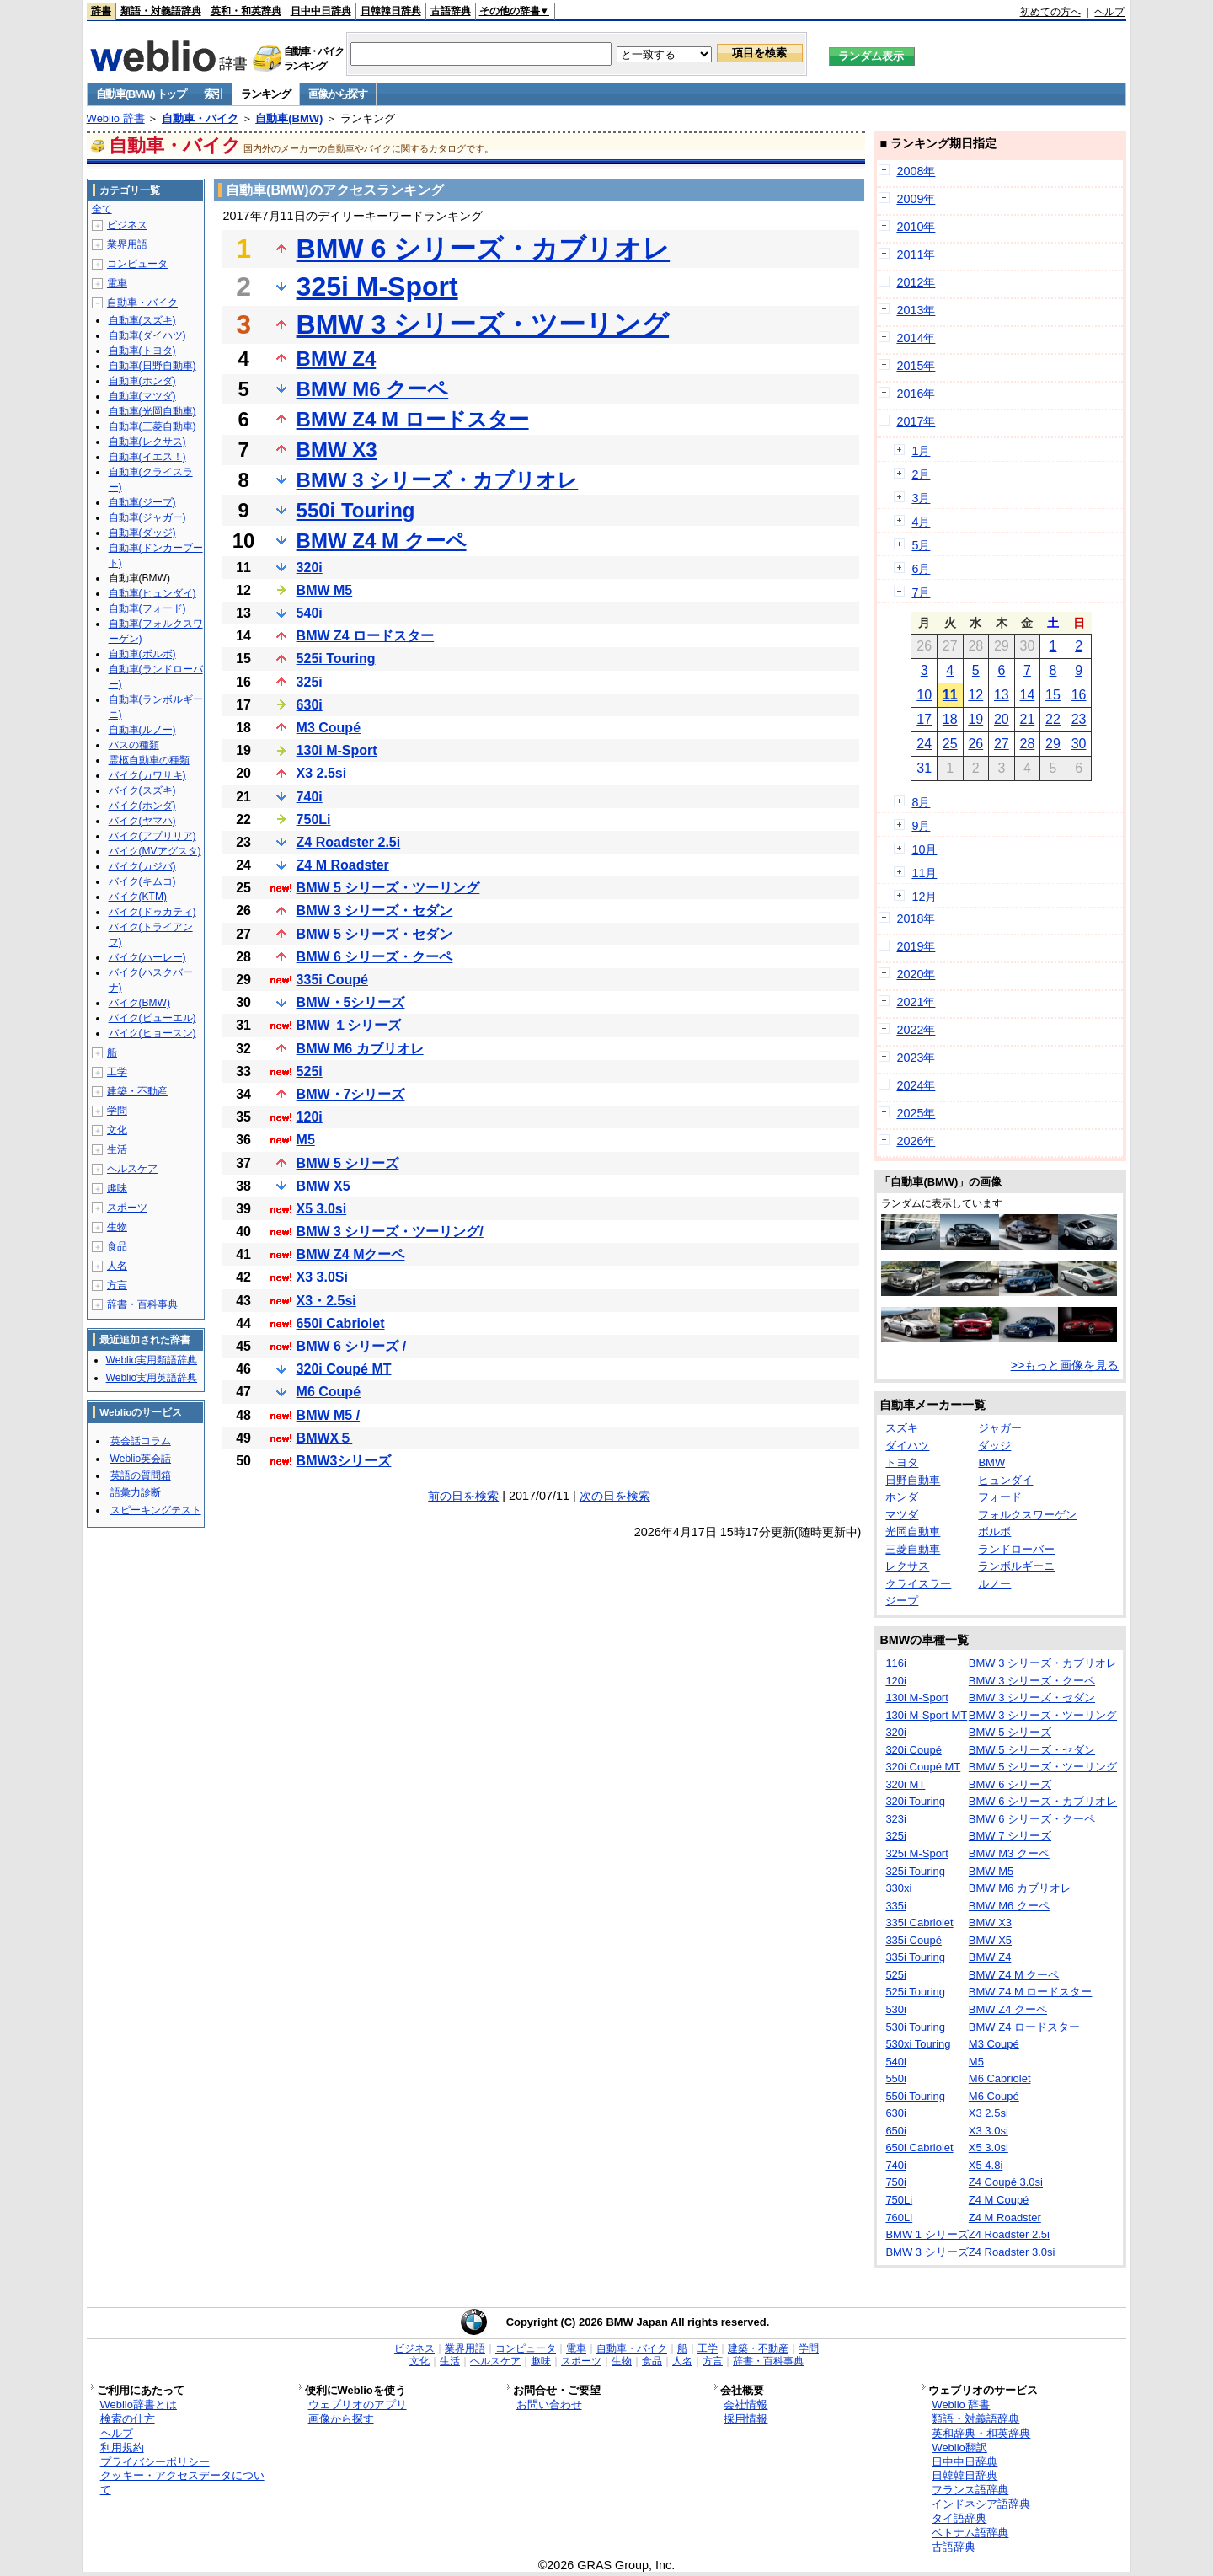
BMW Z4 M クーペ (382, 540)
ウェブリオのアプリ (357, 2404)
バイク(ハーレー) (147, 957)
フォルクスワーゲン (1027, 1514)
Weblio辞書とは (138, 2404)
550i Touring (356, 510)
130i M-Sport (337, 750)
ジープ (901, 1600)
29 (1053, 743)
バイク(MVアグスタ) (155, 851)
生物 (117, 1227)
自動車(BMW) (289, 118)
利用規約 (122, 2447)
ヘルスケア (132, 1169)
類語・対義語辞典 (160, 11)
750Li (314, 819)
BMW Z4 (337, 358)
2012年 (915, 282)
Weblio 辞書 (116, 118)
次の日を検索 (615, 1495)
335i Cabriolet (919, 1922)
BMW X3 (337, 449)
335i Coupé (332, 979)
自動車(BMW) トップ (141, 94)
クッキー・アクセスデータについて (182, 2482)
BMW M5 (325, 590)
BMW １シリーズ (349, 1025)
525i (310, 1071)
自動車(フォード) (147, 608)
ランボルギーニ (1016, 1566)
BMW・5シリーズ (351, 1002)
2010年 (915, 226)
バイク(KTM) (138, 896)
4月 (920, 521)
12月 (924, 896)
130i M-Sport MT (926, 1715)
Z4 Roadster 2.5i (349, 842)
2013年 (915, 310)
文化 (117, 1130)
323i (895, 1819)
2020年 (915, 974)
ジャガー (1000, 1428)
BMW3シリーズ (344, 1461)
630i (310, 705)
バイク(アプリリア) (152, 836)
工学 (117, 1072)
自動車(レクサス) (147, 441)
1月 (920, 451)
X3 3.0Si (322, 1277)
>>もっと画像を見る (1065, 1365)
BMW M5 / (329, 1415)
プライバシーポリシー (155, 2462)
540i (310, 613)
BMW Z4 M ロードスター (413, 419)
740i (310, 797)
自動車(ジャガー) (147, 517)
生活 (117, 1149)
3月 (920, 498)
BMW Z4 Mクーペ (351, 1254)
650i (895, 2130)
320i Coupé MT (344, 1369)
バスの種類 (134, 745)
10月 (924, 849)
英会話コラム (140, 1441)
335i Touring (915, 1957)
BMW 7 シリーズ (1010, 1835)
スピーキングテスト (155, 1510)
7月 (920, 592)
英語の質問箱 (140, 1475)
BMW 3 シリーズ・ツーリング (483, 324)
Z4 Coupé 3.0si (1006, 2182)
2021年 (915, 1002)
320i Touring (915, 1801)
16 (1079, 695)
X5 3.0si (322, 1209)
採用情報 (745, 2419)
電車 (117, 283)
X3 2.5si (322, 773)
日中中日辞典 (321, 11)
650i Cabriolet (341, 1323)
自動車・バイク (200, 118)
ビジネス (127, 225)
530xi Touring (917, 2044)
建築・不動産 (137, 1091)
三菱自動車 (912, 1549)
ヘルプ (1109, 12)
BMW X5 (323, 1186)
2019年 (915, 946)
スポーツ (127, 1207)
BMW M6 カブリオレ (360, 1049)
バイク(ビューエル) (152, 1018)
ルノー (994, 1583)
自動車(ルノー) (142, 730)
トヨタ (901, 1462)
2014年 (915, 338)
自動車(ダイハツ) (147, 335)
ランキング (266, 94)
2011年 (915, 254)
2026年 (915, 1141)
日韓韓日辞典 (391, 11)
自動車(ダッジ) (142, 532)
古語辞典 (450, 11)
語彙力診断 (135, 1492)
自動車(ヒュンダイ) (152, 593)
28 (1027, 743)
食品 (117, 1246)
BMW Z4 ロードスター (366, 636)
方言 (117, 1285)
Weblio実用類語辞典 (151, 1360)
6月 (920, 569)
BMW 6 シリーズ (1010, 1784)
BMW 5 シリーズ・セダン (375, 934)
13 (1001, 695)
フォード (1000, 1497)
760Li (898, 2217)
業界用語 (127, 244)
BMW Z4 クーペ (1008, 2009)
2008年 (915, 171)
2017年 (915, 421)
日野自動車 (912, 1480)
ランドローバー (1016, 1549)
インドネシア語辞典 (981, 2504)
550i (895, 2078)
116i (895, 1663)
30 (1079, 743)
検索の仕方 (127, 2419)
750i (895, 2182)
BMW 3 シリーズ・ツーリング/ (390, 1231)
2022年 (915, 1029)
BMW (991, 1462)
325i (310, 682)
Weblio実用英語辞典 (151, 1378)
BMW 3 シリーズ (926, 2252)
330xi (898, 1888)
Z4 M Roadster (343, 865)
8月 (920, 802)
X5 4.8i (985, 2165)
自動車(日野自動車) (152, 366)
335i (895, 1905)
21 (1027, 719)
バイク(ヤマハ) (142, 821)
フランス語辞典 (970, 2489)
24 (924, 743)
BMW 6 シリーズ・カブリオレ (484, 248)
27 (1001, 743)
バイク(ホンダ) (142, 805)
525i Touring (336, 658)
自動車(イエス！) (147, 457)
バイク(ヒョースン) (152, 1033)
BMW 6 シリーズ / (352, 1346)
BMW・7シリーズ (351, 1094)
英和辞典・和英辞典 (981, 2433)
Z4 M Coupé (999, 2199)
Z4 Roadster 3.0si (1012, 2252)
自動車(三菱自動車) (152, 426)
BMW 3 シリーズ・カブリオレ (438, 480)
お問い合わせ (549, 2404)
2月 (920, 474)
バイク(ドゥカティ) (152, 912)
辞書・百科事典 (142, 1304)
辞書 (101, 11)
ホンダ (901, 1497)
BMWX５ (325, 1438)
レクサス (907, 1566)
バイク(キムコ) (142, 881)
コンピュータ (137, 264)
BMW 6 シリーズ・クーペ (375, 957)
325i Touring (915, 1871)
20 (1001, 719)
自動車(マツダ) (142, 396)
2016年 (915, 393)
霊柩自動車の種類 (149, 760)
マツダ (901, 1514)
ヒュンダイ (1005, 1480)
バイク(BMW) (139, 1003)
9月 (920, 826)
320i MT (905, 1784)
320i (310, 567)
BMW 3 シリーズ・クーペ (1032, 1680)
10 (924, 695)
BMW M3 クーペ (1009, 1853)
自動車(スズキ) (142, 320)
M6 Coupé (329, 1391)
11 (950, 695)
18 (950, 719)
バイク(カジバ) (142, 866)
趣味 (117, 1188)
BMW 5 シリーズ (348, 1163)
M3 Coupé (329, 727)
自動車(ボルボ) (142, 654)
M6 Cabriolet (1000, 2078)
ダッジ (994, 1445)
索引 (213, 94)
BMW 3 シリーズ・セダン (375, 910)
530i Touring (915, 2027)
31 (924, 768)
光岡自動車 (912, 1531)
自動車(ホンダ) (142, 381)
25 (950, 743)
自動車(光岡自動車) (152, 411)
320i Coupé (913, 1749)
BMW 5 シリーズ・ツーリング (388, 888)
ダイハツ (907, 1445)
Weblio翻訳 (959, 2447)
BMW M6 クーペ (373, 389)
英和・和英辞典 (246, 11)
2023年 (915, 1057)
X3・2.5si (326, 1300)
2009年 (915, 199)
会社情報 (745, 2404)
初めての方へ (1050, 12)
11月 (924, 873)
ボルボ (994, 1531)
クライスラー (918, 1583)
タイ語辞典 (959, 2518)
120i (310, 1117)
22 (1053, 719)
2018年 (915, 918)
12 (975, 695)
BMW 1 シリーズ (926, 2234)
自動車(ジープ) (142, 502)
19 (975, 719)
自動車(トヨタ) (142, 350)
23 (1079, 719)
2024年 (915, 1085)
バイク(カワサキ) (147, 775)
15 (1053, 695)
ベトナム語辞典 (970, 2532)
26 (975, 743)
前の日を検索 (463, 1495)
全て (102, 209)
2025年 (915, 1113)
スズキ (901, 1428)
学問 (117, 1111)
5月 (920, 545)
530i (895, 2009)
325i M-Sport (377, 286)
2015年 (915, 365)
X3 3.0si (988, 2130)
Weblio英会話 (140, 1459)
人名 (117, 1266)
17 (924, 719)
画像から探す (337, 94)
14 (1027, 695)
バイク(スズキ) (142, 790)
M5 (306, 1140)
